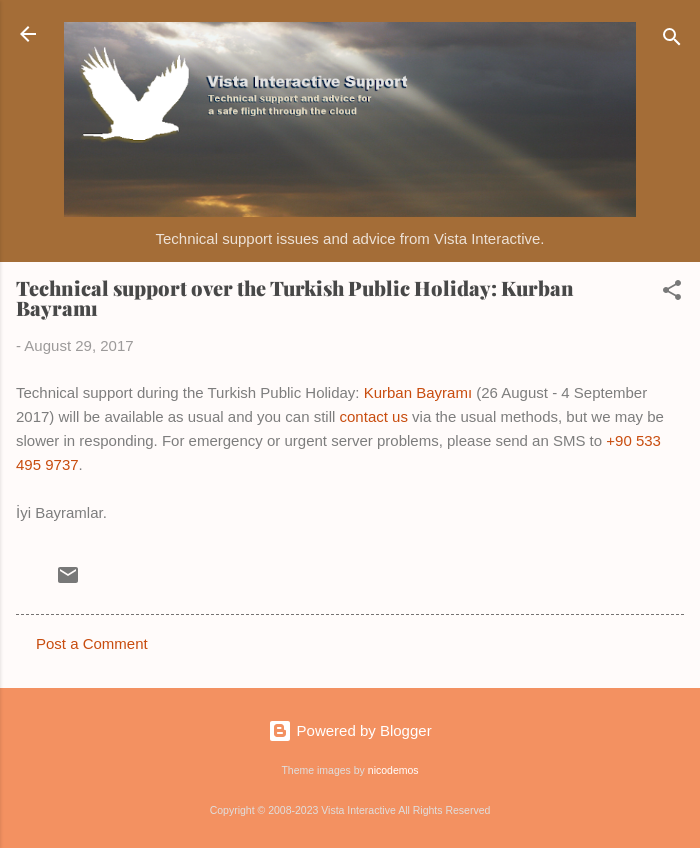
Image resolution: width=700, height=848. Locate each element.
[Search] (672, 40)
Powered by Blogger (349, 730)
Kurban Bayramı (418, 392)
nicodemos (393, 770)
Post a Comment (92, 643)
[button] (672, 293)
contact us (374, 416)
